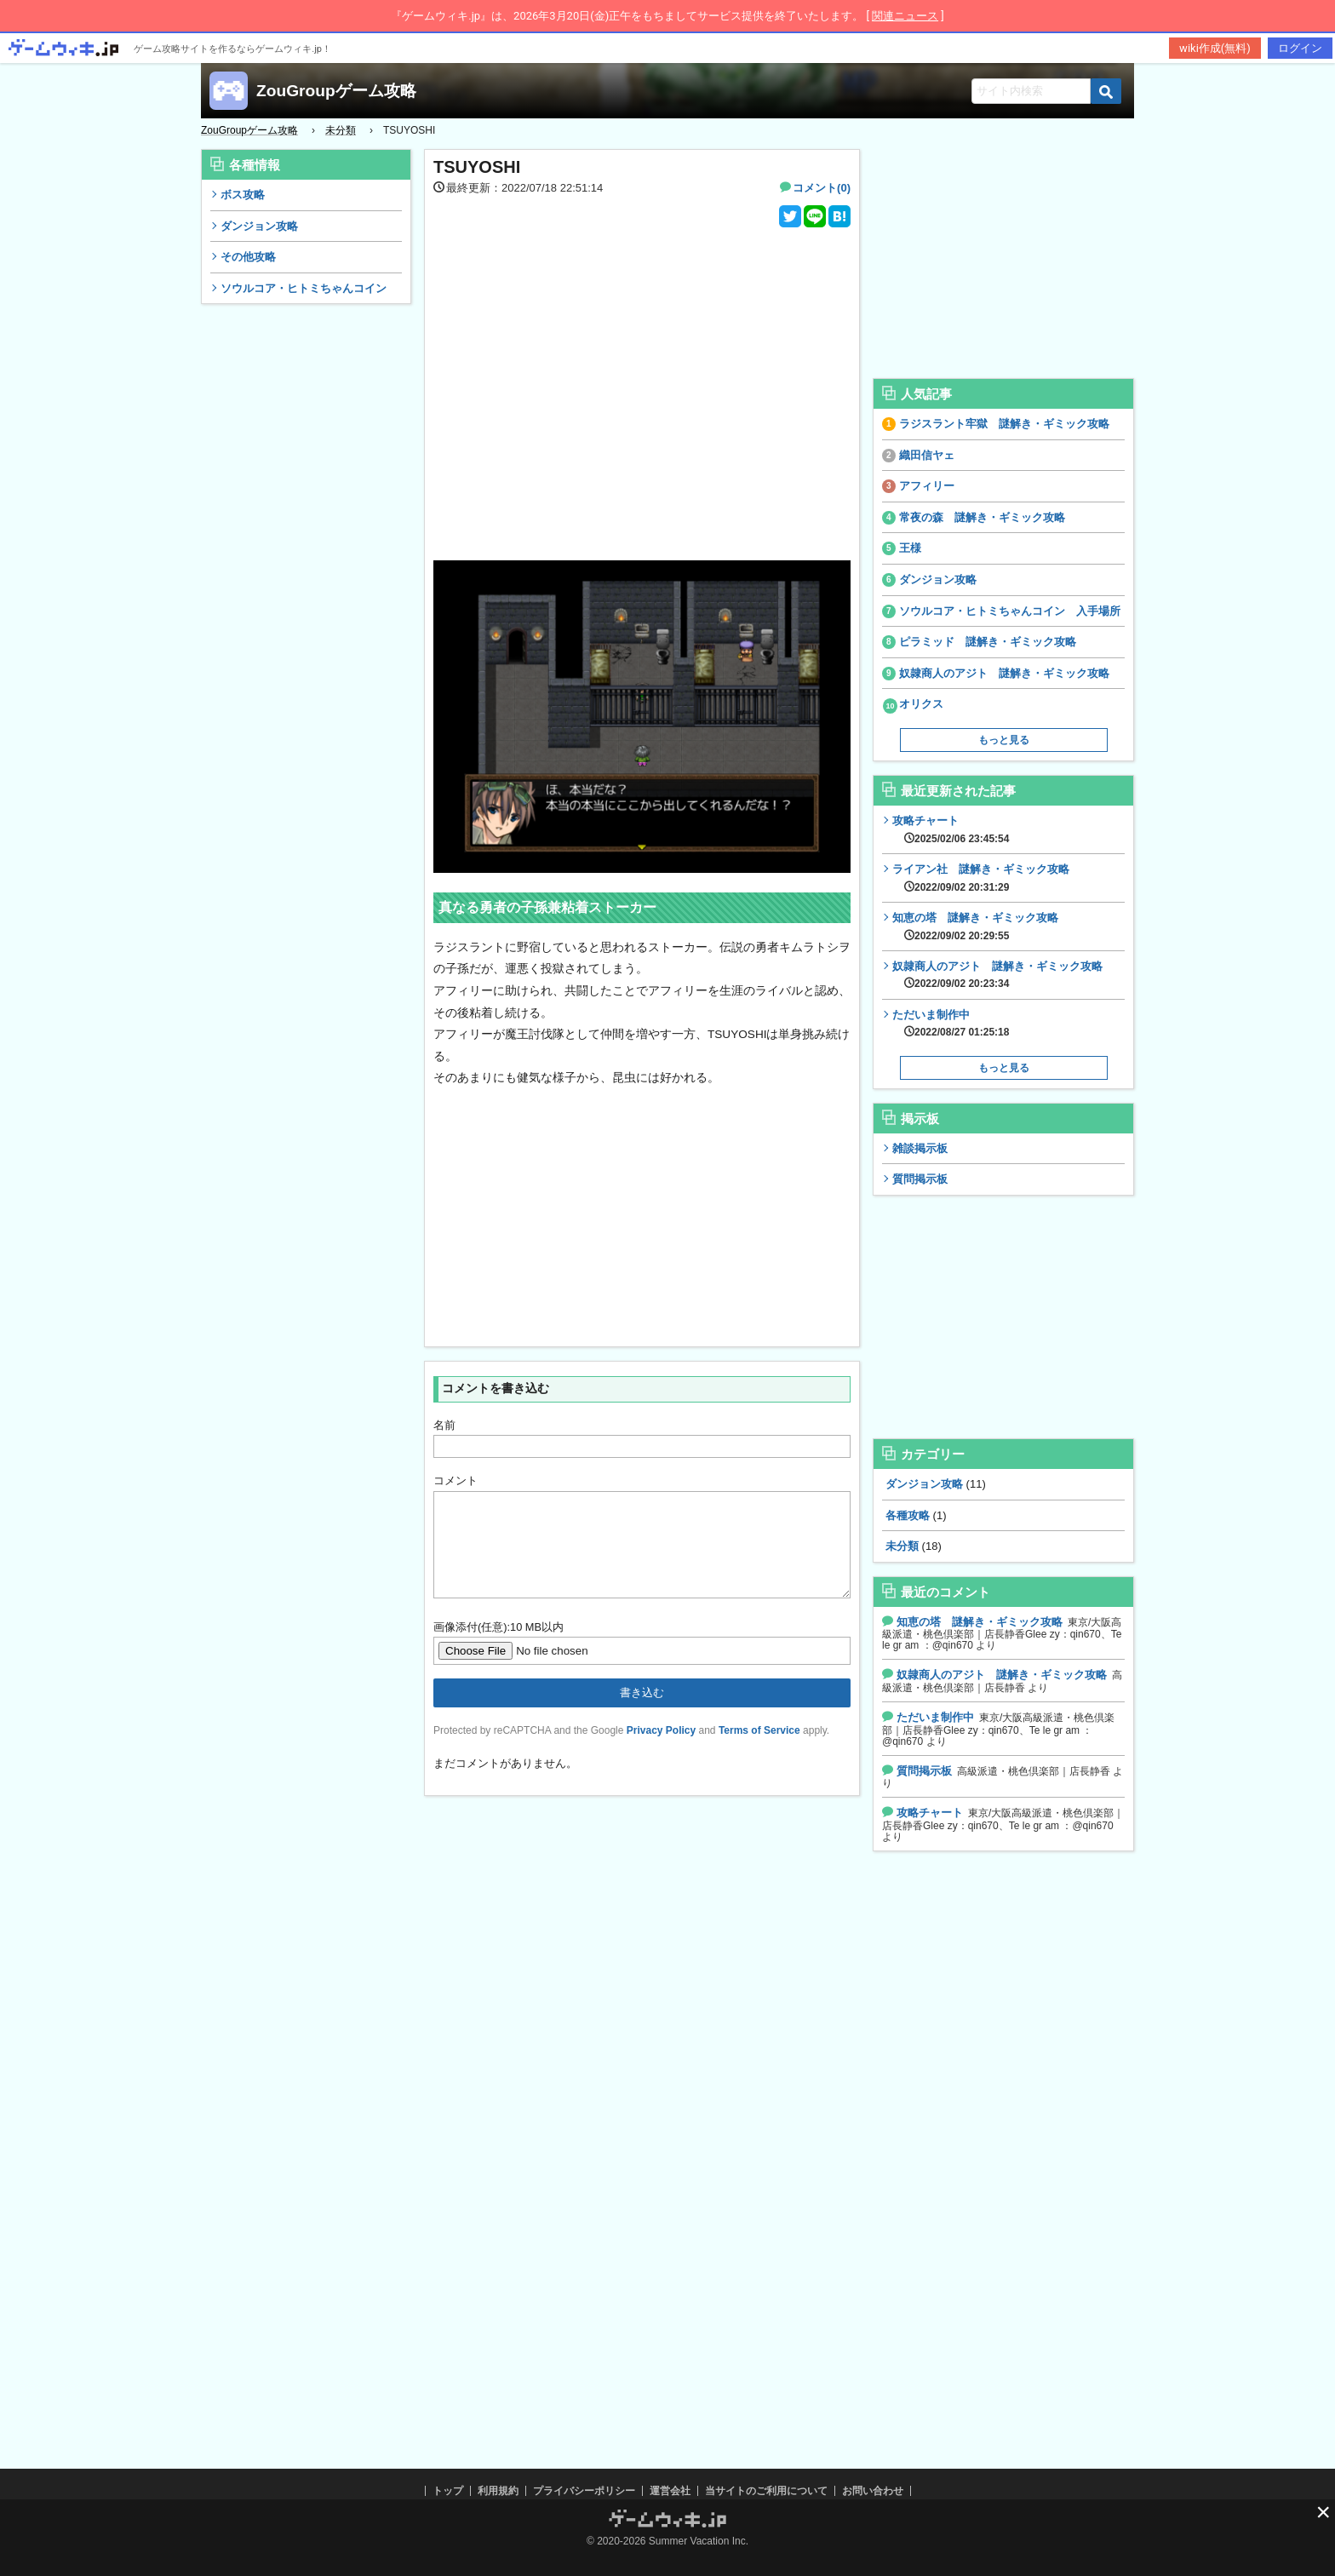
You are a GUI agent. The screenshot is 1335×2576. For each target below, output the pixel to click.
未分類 (902, 1546)
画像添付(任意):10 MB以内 (498, 1647)
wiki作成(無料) (1215, 48)
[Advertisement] (306, 573)
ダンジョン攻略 (259, 226)
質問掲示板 (920, 1179)
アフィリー (926, 485)
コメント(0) (822, 187)
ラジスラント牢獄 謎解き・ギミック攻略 (1004, 423)
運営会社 (670, 2491)
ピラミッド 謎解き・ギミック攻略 (987, 641)
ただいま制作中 (950, 1023)
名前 (444, 1425)
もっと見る (1003, 740)
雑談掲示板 (920, 1148)
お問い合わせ (872, 2491)
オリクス (921, 703)
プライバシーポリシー (584, 2491)
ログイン (1300, 48)
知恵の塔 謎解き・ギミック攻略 (975, 926)
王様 (910, 548)
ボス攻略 (243, 194)
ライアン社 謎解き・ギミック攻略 (980, 878)
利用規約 (498, 2491)
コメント (455, 1480)
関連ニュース (905, 15)
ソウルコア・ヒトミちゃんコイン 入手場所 (1009, 611)
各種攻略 (907, 1515)
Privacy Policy (661, 1751)
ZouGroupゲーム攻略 (336, 91)
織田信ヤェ (926, 455)
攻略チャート (950, 829)
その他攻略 (248, 256)
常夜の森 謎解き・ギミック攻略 (982, 517)
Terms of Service (759, 1751)
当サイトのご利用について (766, 2491)
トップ (448, 2491)
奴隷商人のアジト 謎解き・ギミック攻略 (1004, 673)
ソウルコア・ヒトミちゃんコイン (304, 288)
